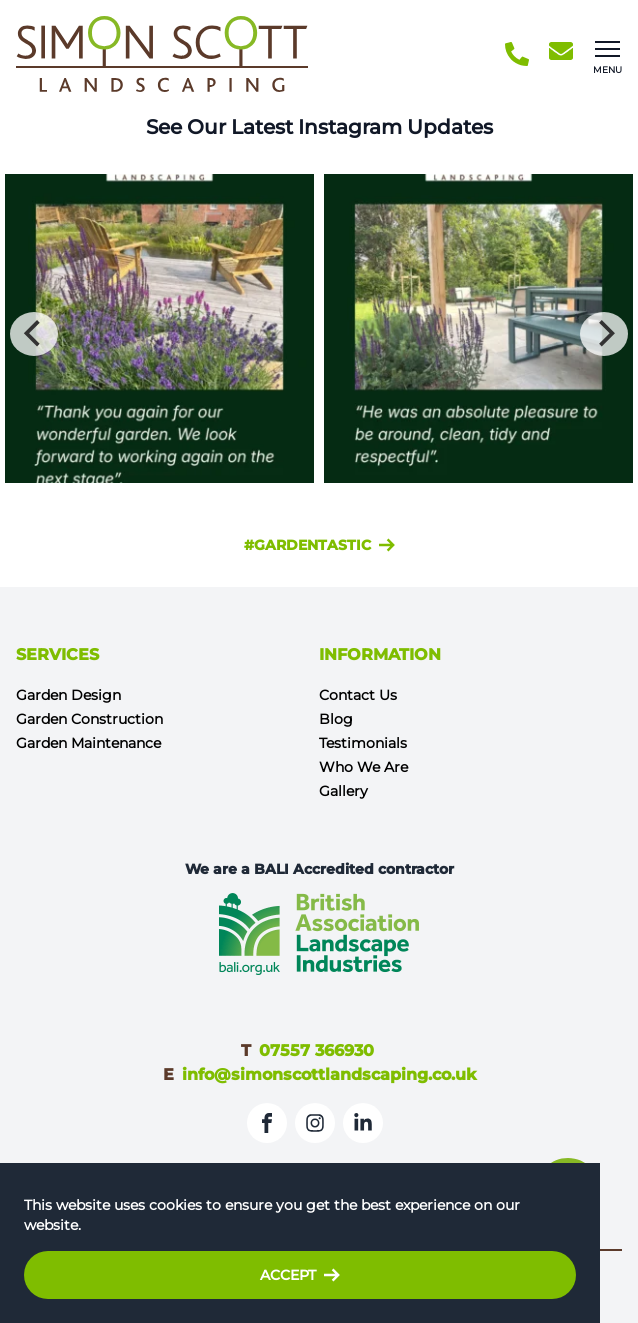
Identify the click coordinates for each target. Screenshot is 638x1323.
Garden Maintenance (88, 743)
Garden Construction (89, 719)
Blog (336, 719)
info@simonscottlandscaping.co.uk (329, 1074)
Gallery (343, 791)
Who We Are (363, 767)
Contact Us (358, 695)
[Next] (604, 334)
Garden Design (68, 695)
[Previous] (34, 334)
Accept (300, 1275)
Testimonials (363, 743)
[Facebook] (267, 1123)
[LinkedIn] (363, 1123)
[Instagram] (315, 1123)
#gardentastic (319, 545)
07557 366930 (316, 1050)
